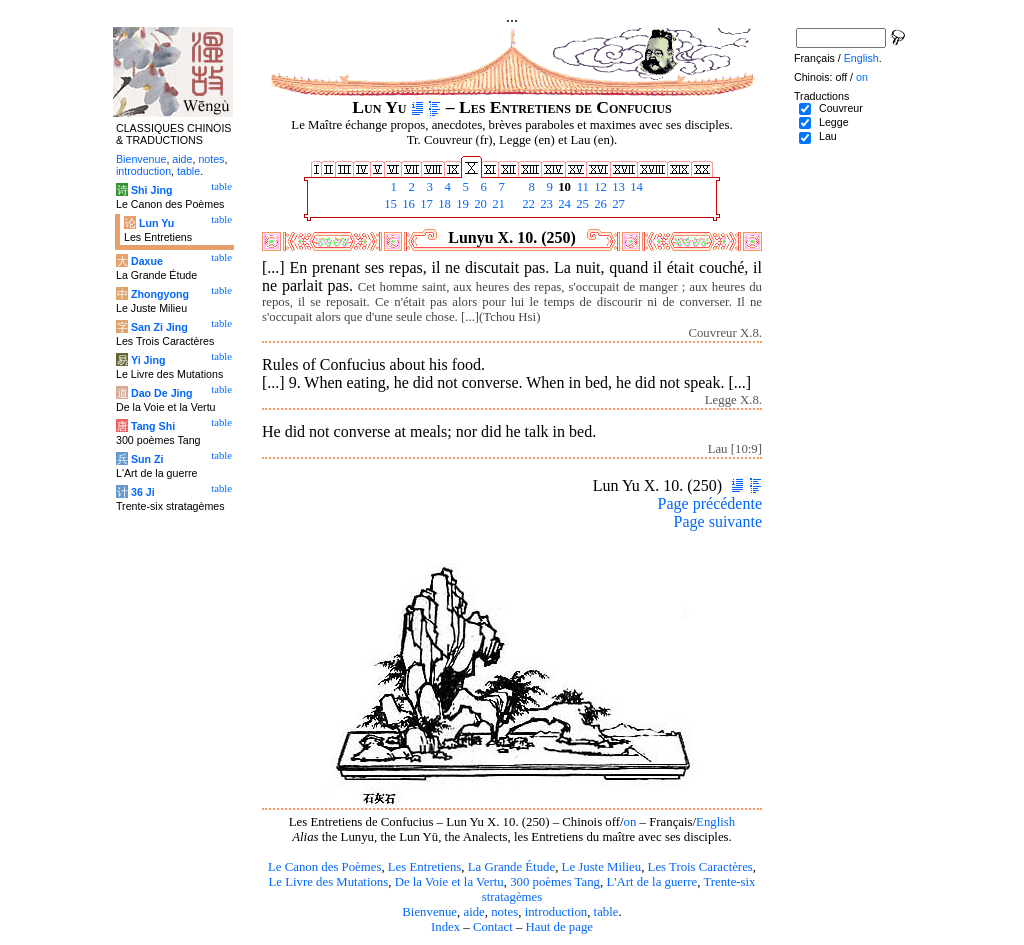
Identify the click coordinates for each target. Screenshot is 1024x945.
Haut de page (560, 927)
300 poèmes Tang (555, 882)
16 (407, 204)
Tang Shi (153, 426)
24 (563, 204)
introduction (556, 912)
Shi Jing (151, 190)
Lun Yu (156, 223)
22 (527, 204)
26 (599, 204)
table (606, 912)
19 (461, 204)
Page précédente (710, 503)
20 (479, 204)
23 (545, 204)
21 (497, 204)
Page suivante (718, 521)
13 (617, 187)
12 (599, 187)
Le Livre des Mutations (328, 882)
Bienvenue (429, 912)
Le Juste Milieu (602, 867)
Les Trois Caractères (700, 867)
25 (581, 204)
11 (581, 187)
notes (504, 912)
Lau (828, 136)
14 (635, 187)
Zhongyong (160, 294)
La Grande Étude (511, 867)
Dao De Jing (162, 393)
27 (617, 204)
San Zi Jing (159, 327)
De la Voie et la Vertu (449, 882)
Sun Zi (147, 459)
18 (443, 204)
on (630, 822)
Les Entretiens (425, 867)
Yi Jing (148, 360)
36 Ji (143, 492)
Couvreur (841, 108)
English (715, 822)
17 (425, 204)
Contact (493, 927)
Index (445, 927)
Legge (834, 122)
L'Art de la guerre (651, 882)
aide (473, 912)
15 (389, 204)
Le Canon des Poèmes (324, 867)
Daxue (147, 261)
